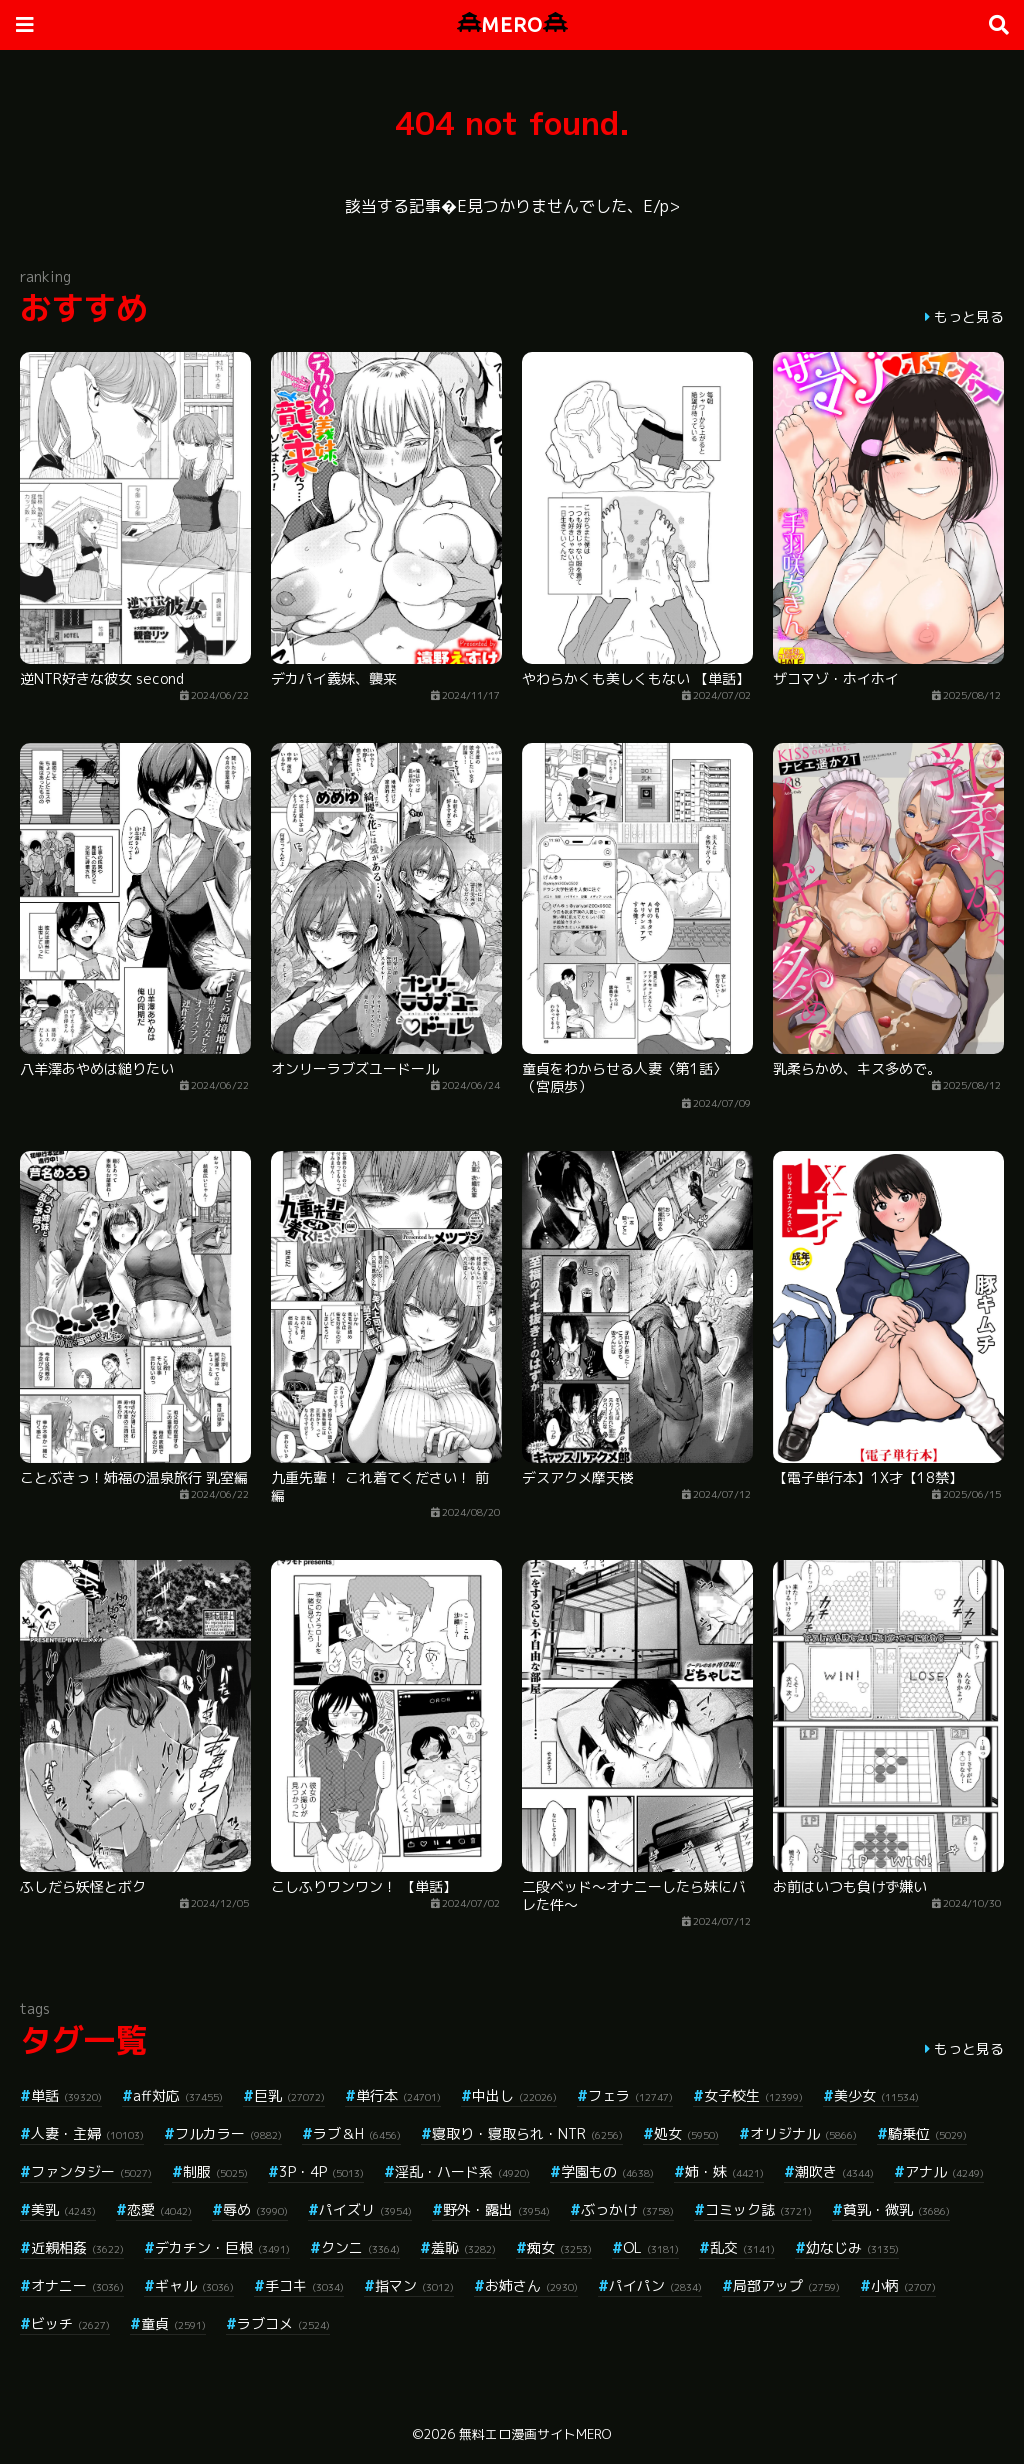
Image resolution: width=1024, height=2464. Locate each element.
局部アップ (786, 2285)
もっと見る (969, 316)
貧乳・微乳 (896, 2209)
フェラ (630, 2095)
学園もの (607, 2171)
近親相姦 (77, 2247)
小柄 (903, 2285)
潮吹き (834, 2171)
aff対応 (178, 2095)
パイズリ (365, 2209)
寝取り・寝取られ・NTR (527, 2133)
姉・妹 (724, 2171)
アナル (944, 2171)
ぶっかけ (627, 2209)
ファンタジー (91, 2171)
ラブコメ (283, 2323)
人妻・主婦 (87, 2133)
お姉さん (531, 2285)
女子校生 (753, 2095)
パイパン (655, 2285)
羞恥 (463, 2247)
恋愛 (159, 2209)
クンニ (360, 2247)
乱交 (742, 2247)
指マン (414, 2285)
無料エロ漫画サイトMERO (535, 2434)
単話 (66, 2095)
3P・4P (321, 2171)
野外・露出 (496, 2209)
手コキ (304, 2285)
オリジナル (803, 2133)
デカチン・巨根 (222, 2247)
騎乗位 (927, 2133)
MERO (512, 24)
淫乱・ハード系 (462, 2171)
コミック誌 (758, 2209)
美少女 (876, 2095)
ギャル (194, 2285)
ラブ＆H (357, 2133)
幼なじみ (852, 2247)
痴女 (559, 2247)
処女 (686, 2133)
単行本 (398, 2095)
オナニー (77, 2285)
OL (651, 2247)
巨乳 (289, 2095)
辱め (255, 2209)
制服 (215, 2171)
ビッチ (70, 2323)
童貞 (173, 2323)
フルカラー (228, 2133)
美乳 (63, 2209)
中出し (514, 2095)
